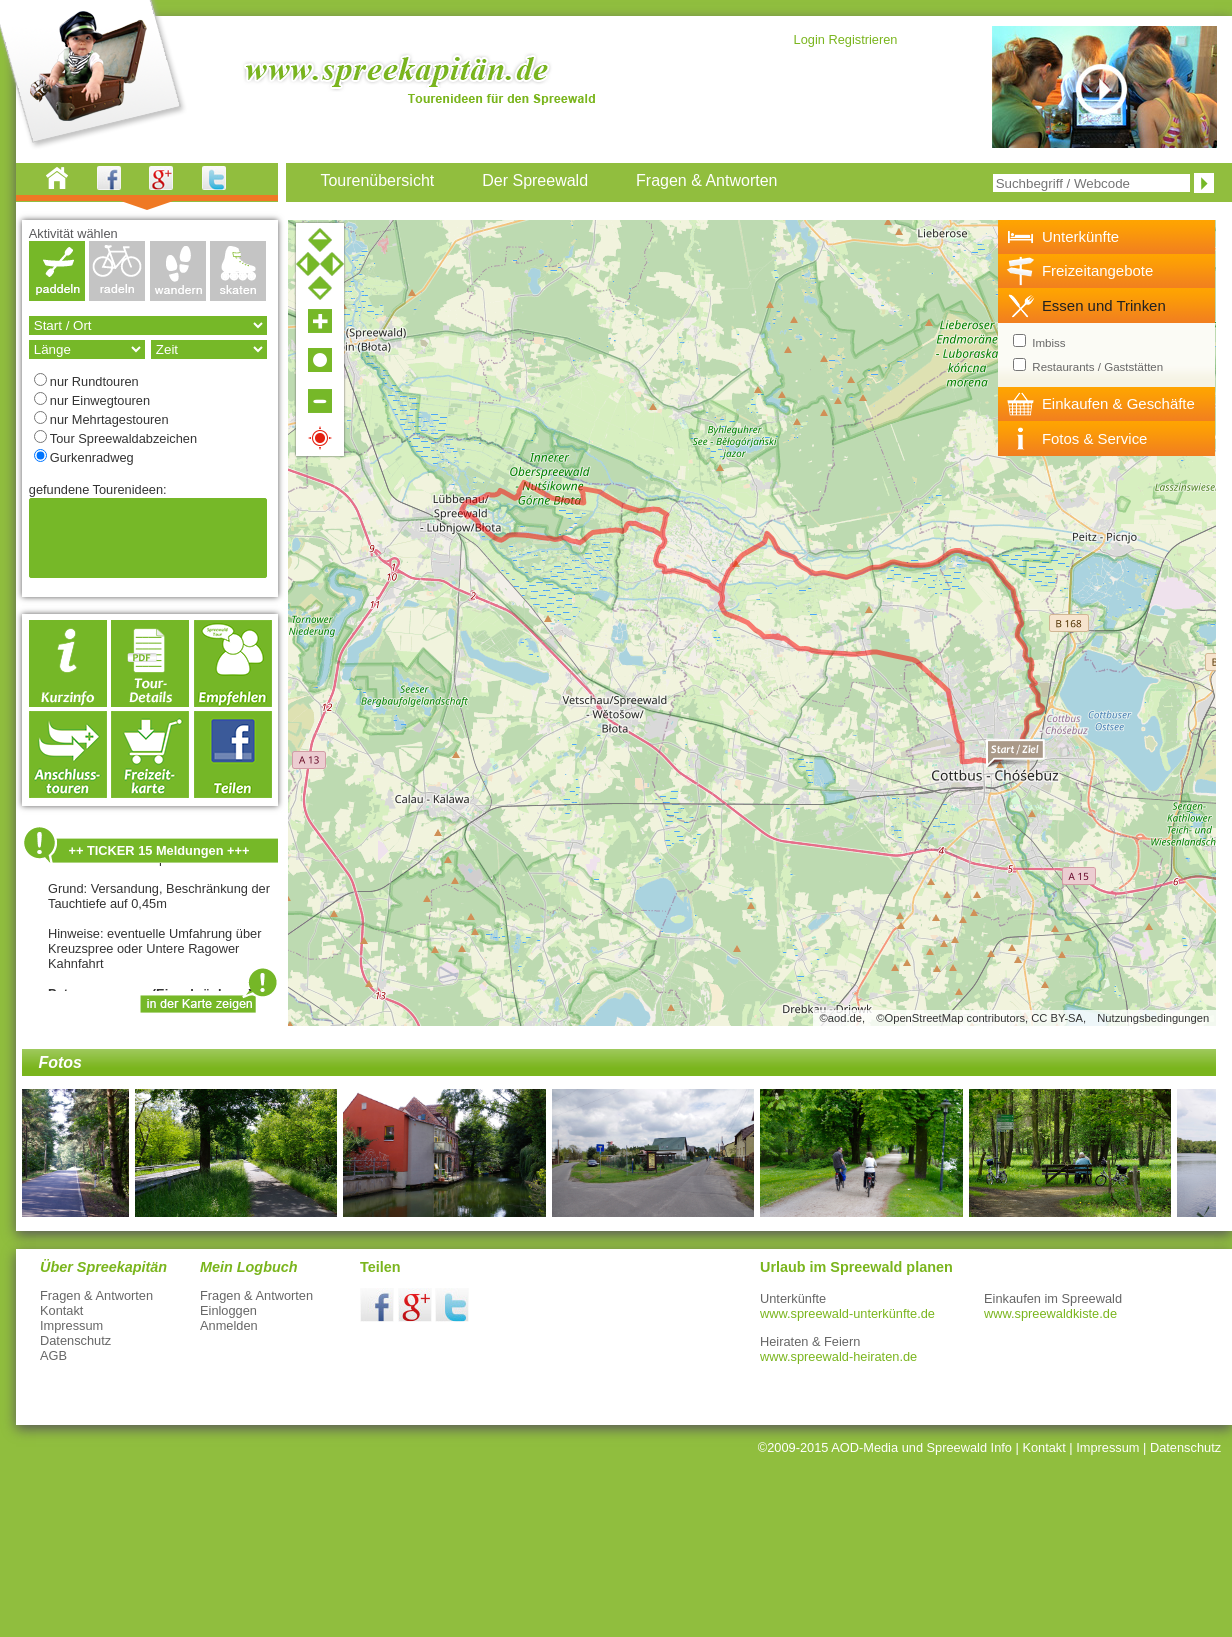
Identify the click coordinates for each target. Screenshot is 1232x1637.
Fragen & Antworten (96, 1295)
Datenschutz (75, 1340)
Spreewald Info (969, 1447)
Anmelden (229, 1325)
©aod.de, (843, 1018)
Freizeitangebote (1097, 270)
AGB (53, 1355)
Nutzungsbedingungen (1153, 1018)
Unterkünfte (1080, 236)
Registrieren (862, 39)
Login (809, 39)
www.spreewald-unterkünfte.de (847, 1313)
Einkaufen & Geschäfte (1118, 403)
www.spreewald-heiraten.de (838, 1356)
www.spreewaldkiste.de (1050, 1313)
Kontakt (61, 1310)
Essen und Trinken (1104, 305)
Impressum (71, 1325)
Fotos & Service (1095, 438)
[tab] (1107, 237)
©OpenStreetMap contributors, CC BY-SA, (981, 1018)
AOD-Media (864, 1447)
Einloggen (228, 1310)
